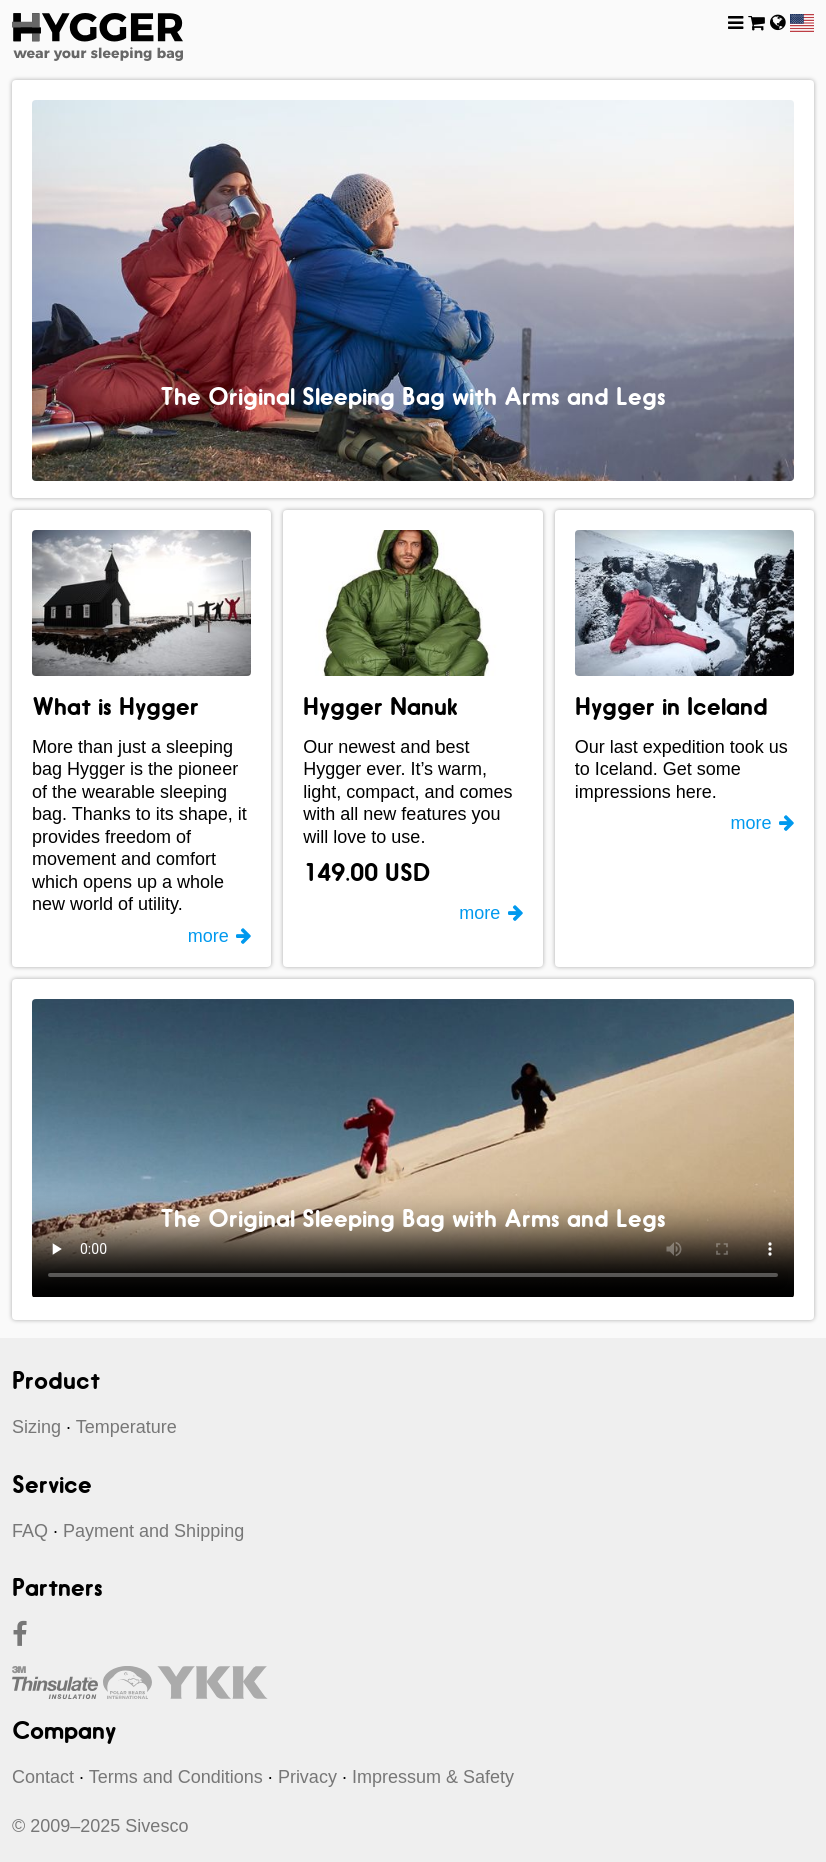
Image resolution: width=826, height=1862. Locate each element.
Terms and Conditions (176, 1777)
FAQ (30, 1531)
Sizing (36, 1427)
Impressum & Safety (433, 1777)
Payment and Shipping (153, 1531)
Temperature (126, 1427)
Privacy (307, 1777)
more (208, 936)
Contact (43, 1777)
